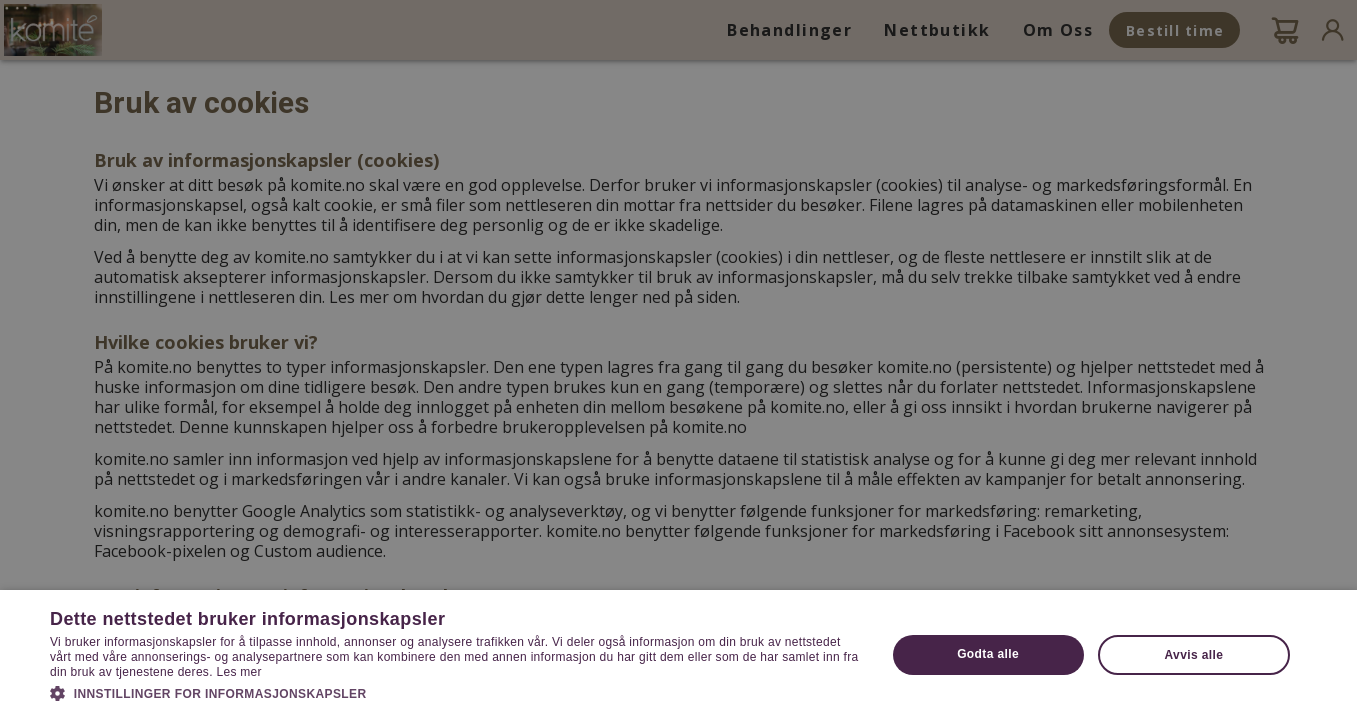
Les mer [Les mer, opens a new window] (238, 672)
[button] (455, 692)
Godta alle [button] (988, 654)
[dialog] (678, 360)
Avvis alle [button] (1193, 655)
